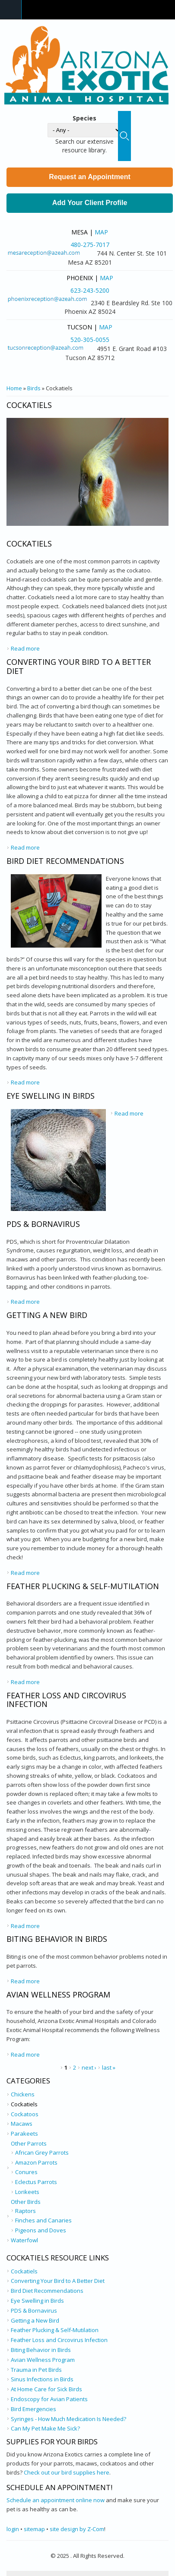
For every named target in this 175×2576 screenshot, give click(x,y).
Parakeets (24, 2133)
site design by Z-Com (77, 2529)
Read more (25, 648)
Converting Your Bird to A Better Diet (78, 666)
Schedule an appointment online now (55, 2500)
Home (14, 388)
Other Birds (26, 2202)
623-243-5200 (89, 290)
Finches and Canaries (43, 2220)
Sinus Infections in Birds (42, 2379)
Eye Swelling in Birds (50, 1095)
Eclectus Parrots (36, 2182)
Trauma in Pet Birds (36, 2370)
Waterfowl (24, 2240)
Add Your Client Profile (89, 202)
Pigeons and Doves (40, 2230)
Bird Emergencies (33, 2409)
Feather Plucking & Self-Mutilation (82, 1586)
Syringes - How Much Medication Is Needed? (68, 2419)
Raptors (25, 2211)
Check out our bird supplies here (66, 2472)
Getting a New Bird (46, 1315)
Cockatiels (29, 543)
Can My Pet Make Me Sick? (45, 2428)
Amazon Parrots (36, 2162)
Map (101, 232)
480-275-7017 (89, 244)
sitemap (34, 2529)
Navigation (11, 9)
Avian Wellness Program (58, 1994)
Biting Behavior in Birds (56, 1939)
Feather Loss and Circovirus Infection (66, 1700)
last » (108, 2067)
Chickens (23, 2094)
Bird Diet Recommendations (65, 861)
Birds (34, 388)
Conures (26, 2172)
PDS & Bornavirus (43, 1224)
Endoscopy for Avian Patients (49, 2399)
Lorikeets (27, 2192)
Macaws (21, 2123)
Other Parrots (29, 2143)
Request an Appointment (89, 176)
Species (84, 118)
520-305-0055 (89, 339)
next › (89, 2067)
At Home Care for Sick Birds (46, 2389)
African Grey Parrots (42, 2152)
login (12, 2529)
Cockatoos (24, 2114)
